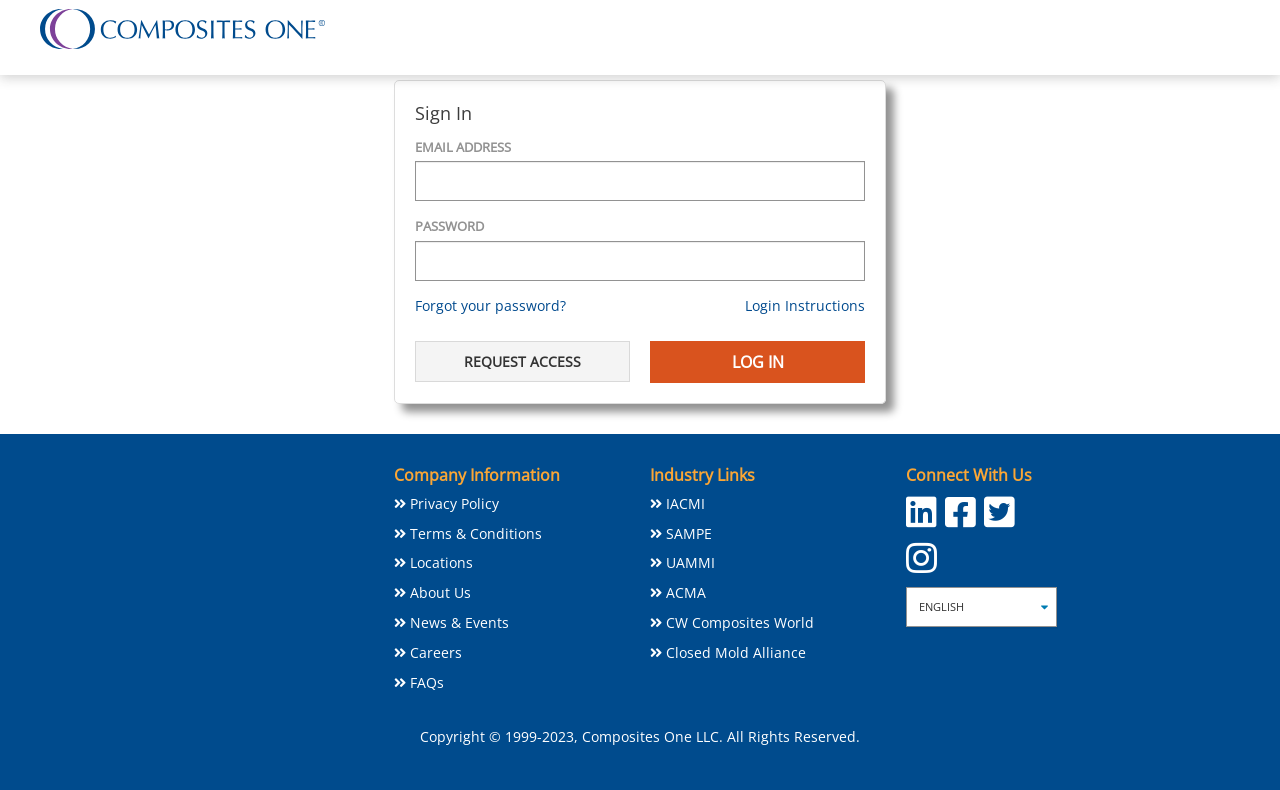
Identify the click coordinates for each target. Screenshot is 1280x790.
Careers (436, 652)
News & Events (459, 622)
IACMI (685, 503)
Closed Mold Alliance (736, 652)
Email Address (463, 147)
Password (449, 226)
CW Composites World (740, 622)
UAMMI (690, 562)
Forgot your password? (490, 305)
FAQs (427, 682)
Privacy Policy (454, 503)
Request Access (522, 361)
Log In (758, 362)
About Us (440, 592)
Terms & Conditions (476, 533)
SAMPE (689, 533)
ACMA (686, 592)
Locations (441, 562)
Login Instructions (805, 305)
